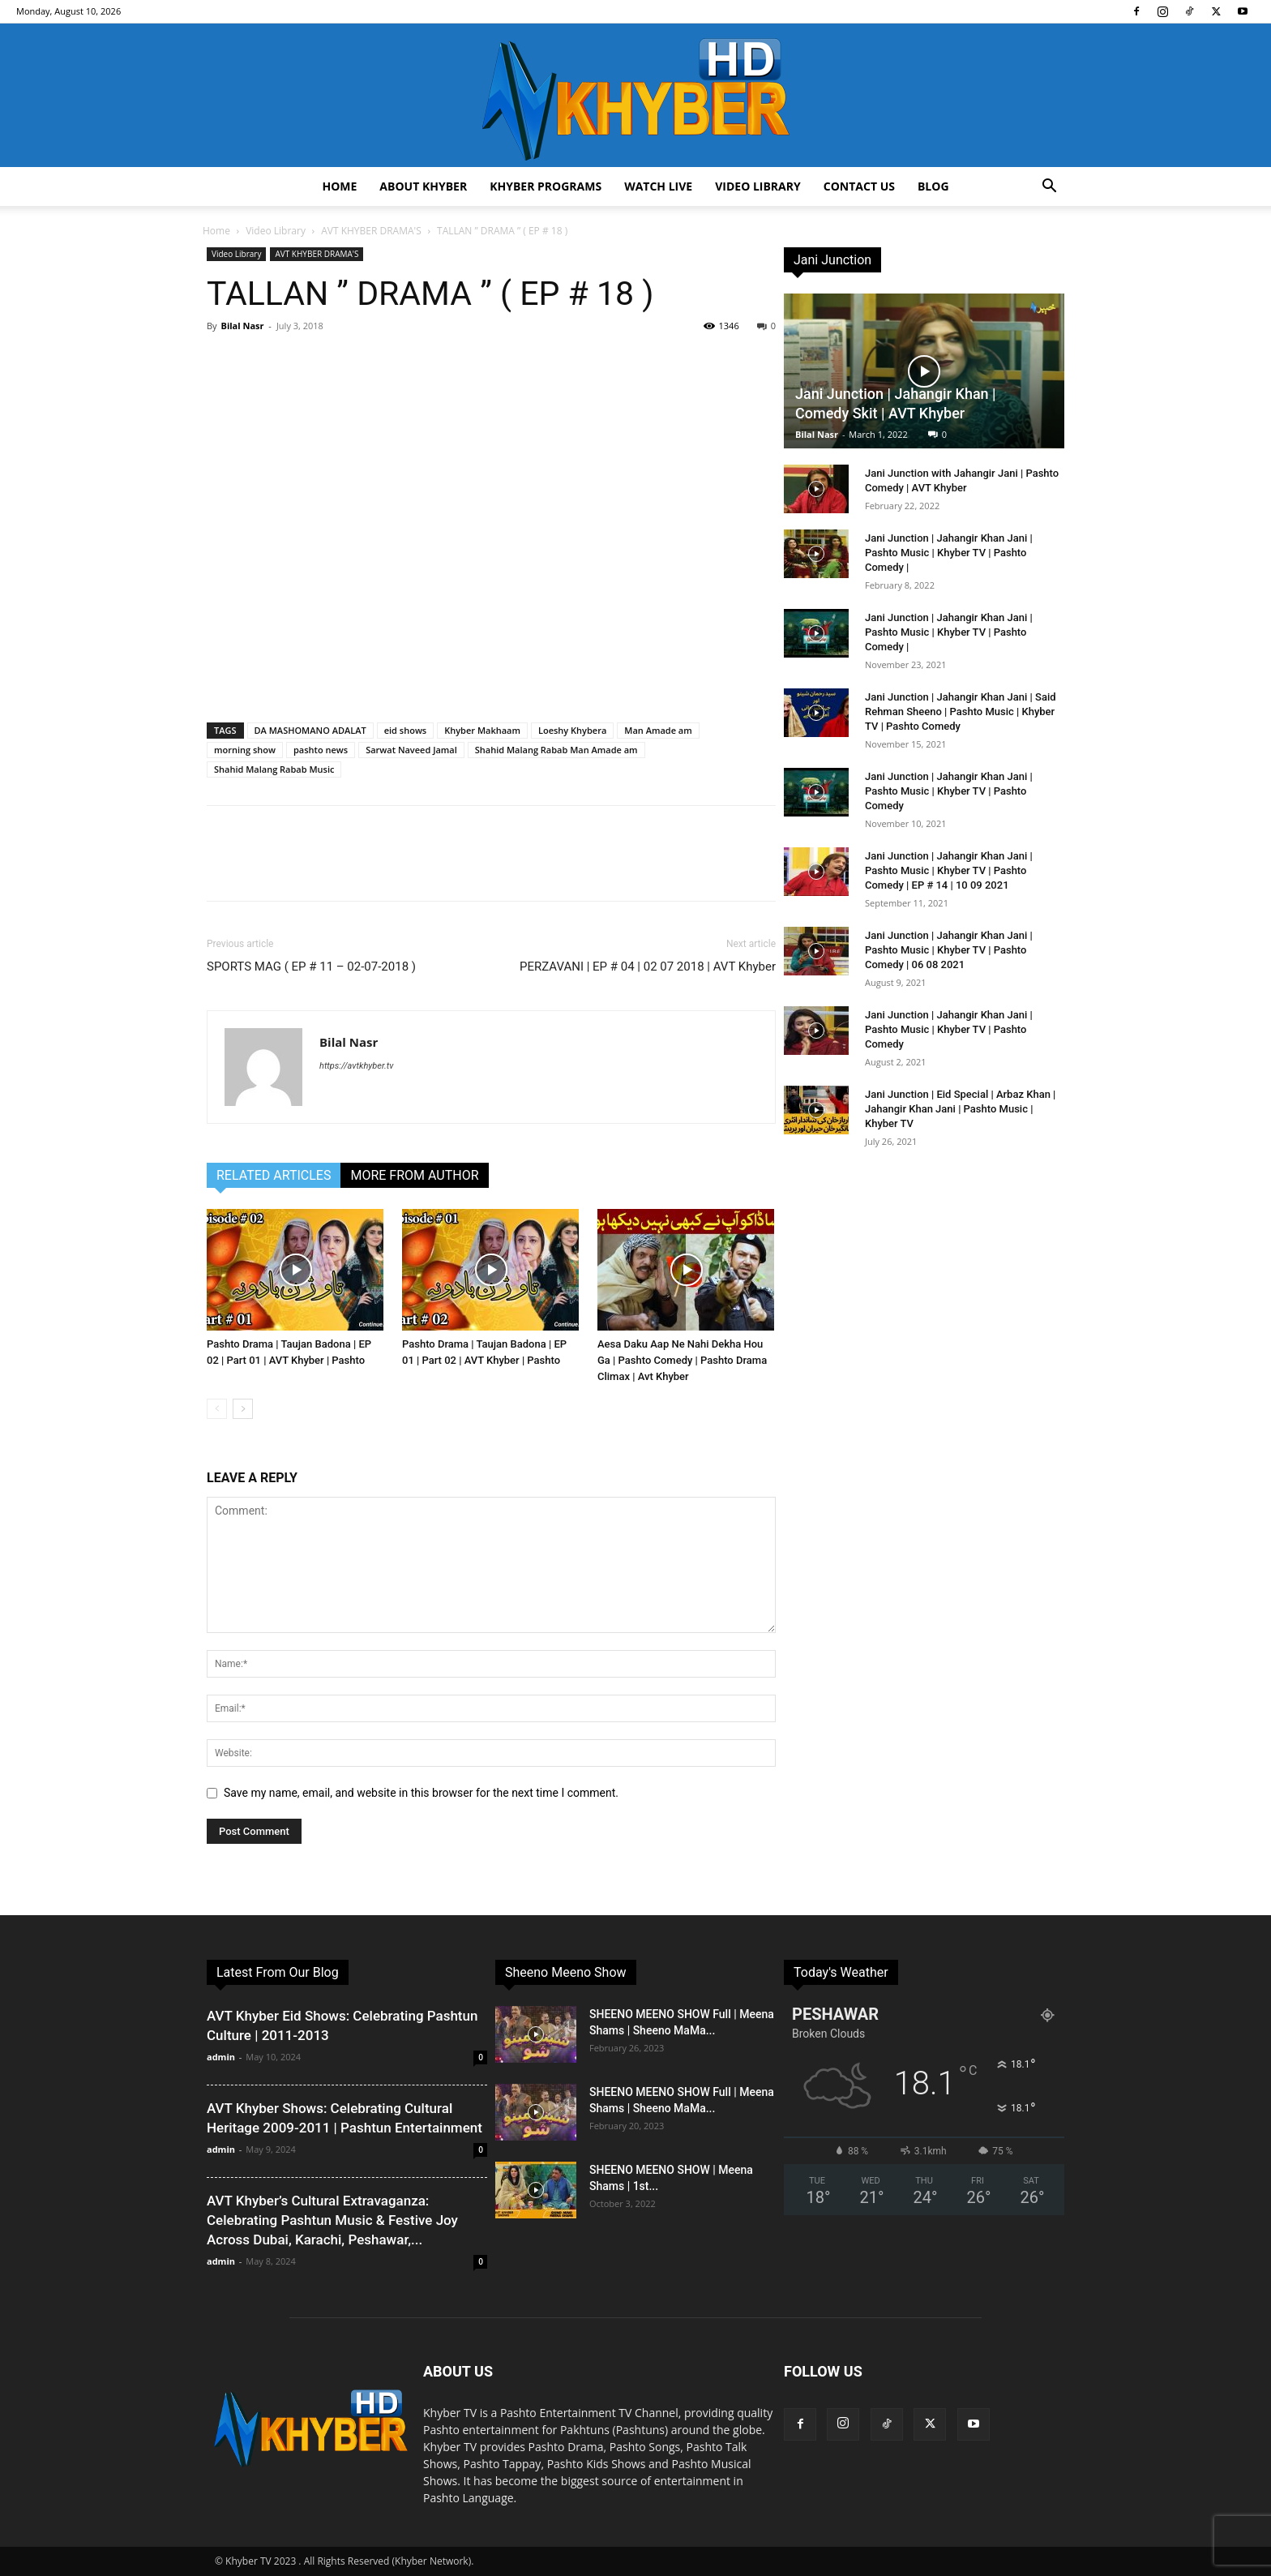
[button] (1048, 187)
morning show (245, 750)
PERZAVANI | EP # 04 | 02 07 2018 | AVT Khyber (648, 966)
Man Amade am (657, 730)
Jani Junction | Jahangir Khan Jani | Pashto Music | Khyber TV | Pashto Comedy (949, 791)
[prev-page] (217, 1409)
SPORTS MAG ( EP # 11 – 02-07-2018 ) (311, 966)
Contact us (859, 186)
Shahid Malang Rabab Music (274, 769)
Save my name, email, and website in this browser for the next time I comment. (421, 1792)
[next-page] (243, 1409)
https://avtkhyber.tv (356, 1066)
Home (339, 186)
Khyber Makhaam (482, 730)
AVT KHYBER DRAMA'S (371, 231)
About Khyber (423, 186)
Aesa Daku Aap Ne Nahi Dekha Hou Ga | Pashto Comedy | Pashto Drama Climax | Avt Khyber (682, 1360)
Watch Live (658, 186)
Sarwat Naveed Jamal (411, 750)
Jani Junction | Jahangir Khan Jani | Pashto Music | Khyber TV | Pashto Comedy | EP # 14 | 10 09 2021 (949, 870)
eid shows (405, 730)
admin (221, 2057)
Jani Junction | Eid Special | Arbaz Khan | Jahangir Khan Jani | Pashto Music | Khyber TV (960, 1108)
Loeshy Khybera (572, 730)
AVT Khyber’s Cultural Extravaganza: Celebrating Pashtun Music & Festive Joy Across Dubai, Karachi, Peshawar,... (332, 2220)
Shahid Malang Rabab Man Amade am (556, 750)
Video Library (758, 186)
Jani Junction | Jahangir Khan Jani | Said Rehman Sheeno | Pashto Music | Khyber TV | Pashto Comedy (960, 711)
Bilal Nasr (241, 325)
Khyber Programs (545, 186)
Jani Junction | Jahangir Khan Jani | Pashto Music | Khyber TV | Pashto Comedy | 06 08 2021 (949, 950)
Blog (933, 186)
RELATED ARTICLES (273, 1175)
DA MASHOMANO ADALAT (310, 730)
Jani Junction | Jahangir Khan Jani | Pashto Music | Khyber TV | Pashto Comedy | (949, 552)
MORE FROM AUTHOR (414, 1175)
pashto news (320, 750)
